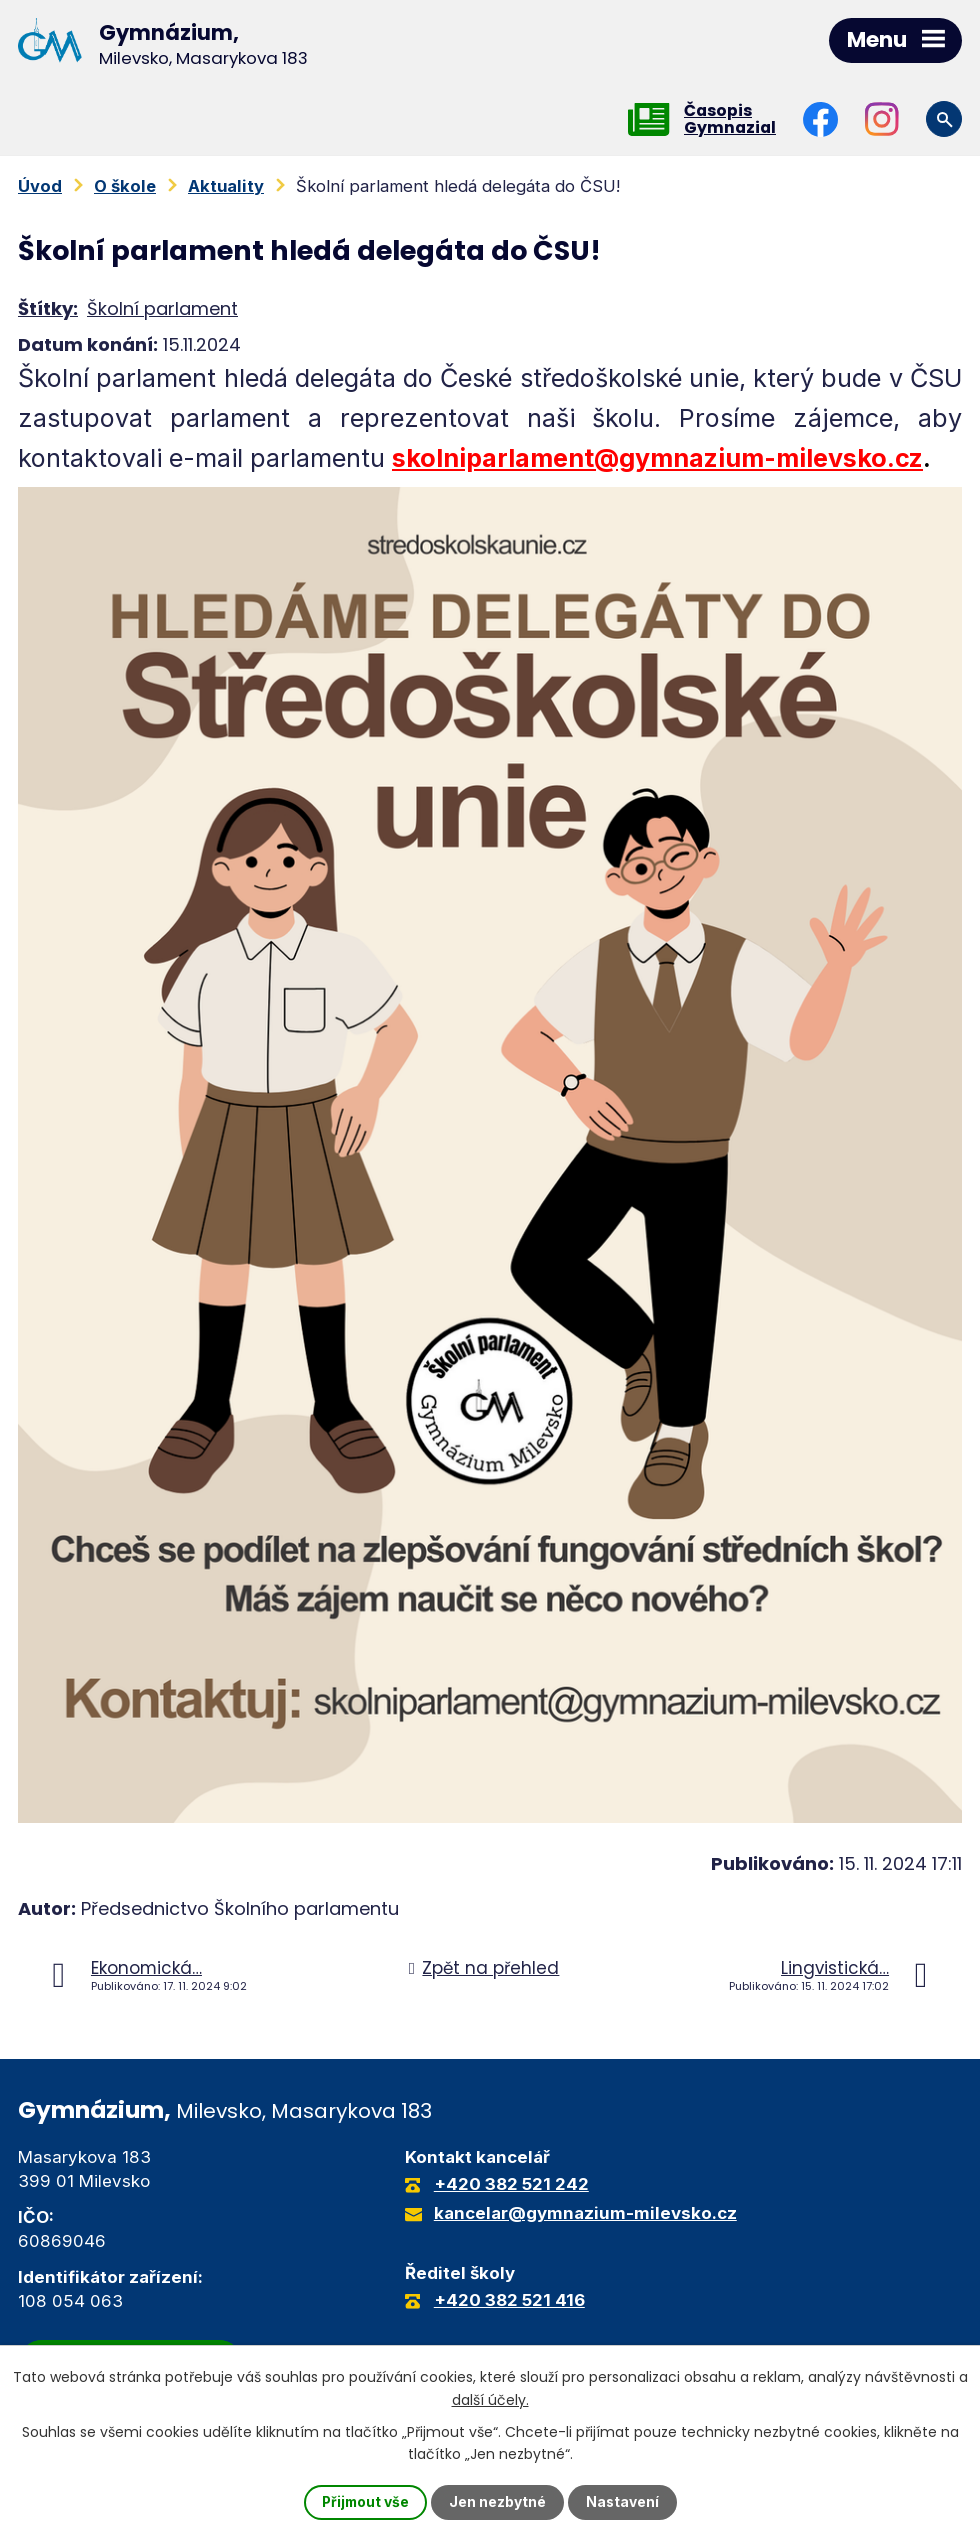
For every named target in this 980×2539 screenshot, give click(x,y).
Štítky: (48, 308)
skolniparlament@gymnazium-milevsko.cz (657, 459)
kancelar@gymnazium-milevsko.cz (585, 2214)
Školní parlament (162, 308)
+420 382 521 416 (509, 2301)
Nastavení (624, 2502)
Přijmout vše (365, 2502)
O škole (125, 186)
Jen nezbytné (498, 2502)
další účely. (490, 2399)
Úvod (40, 186)
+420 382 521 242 (511, 2185)
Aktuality (226, 186)
